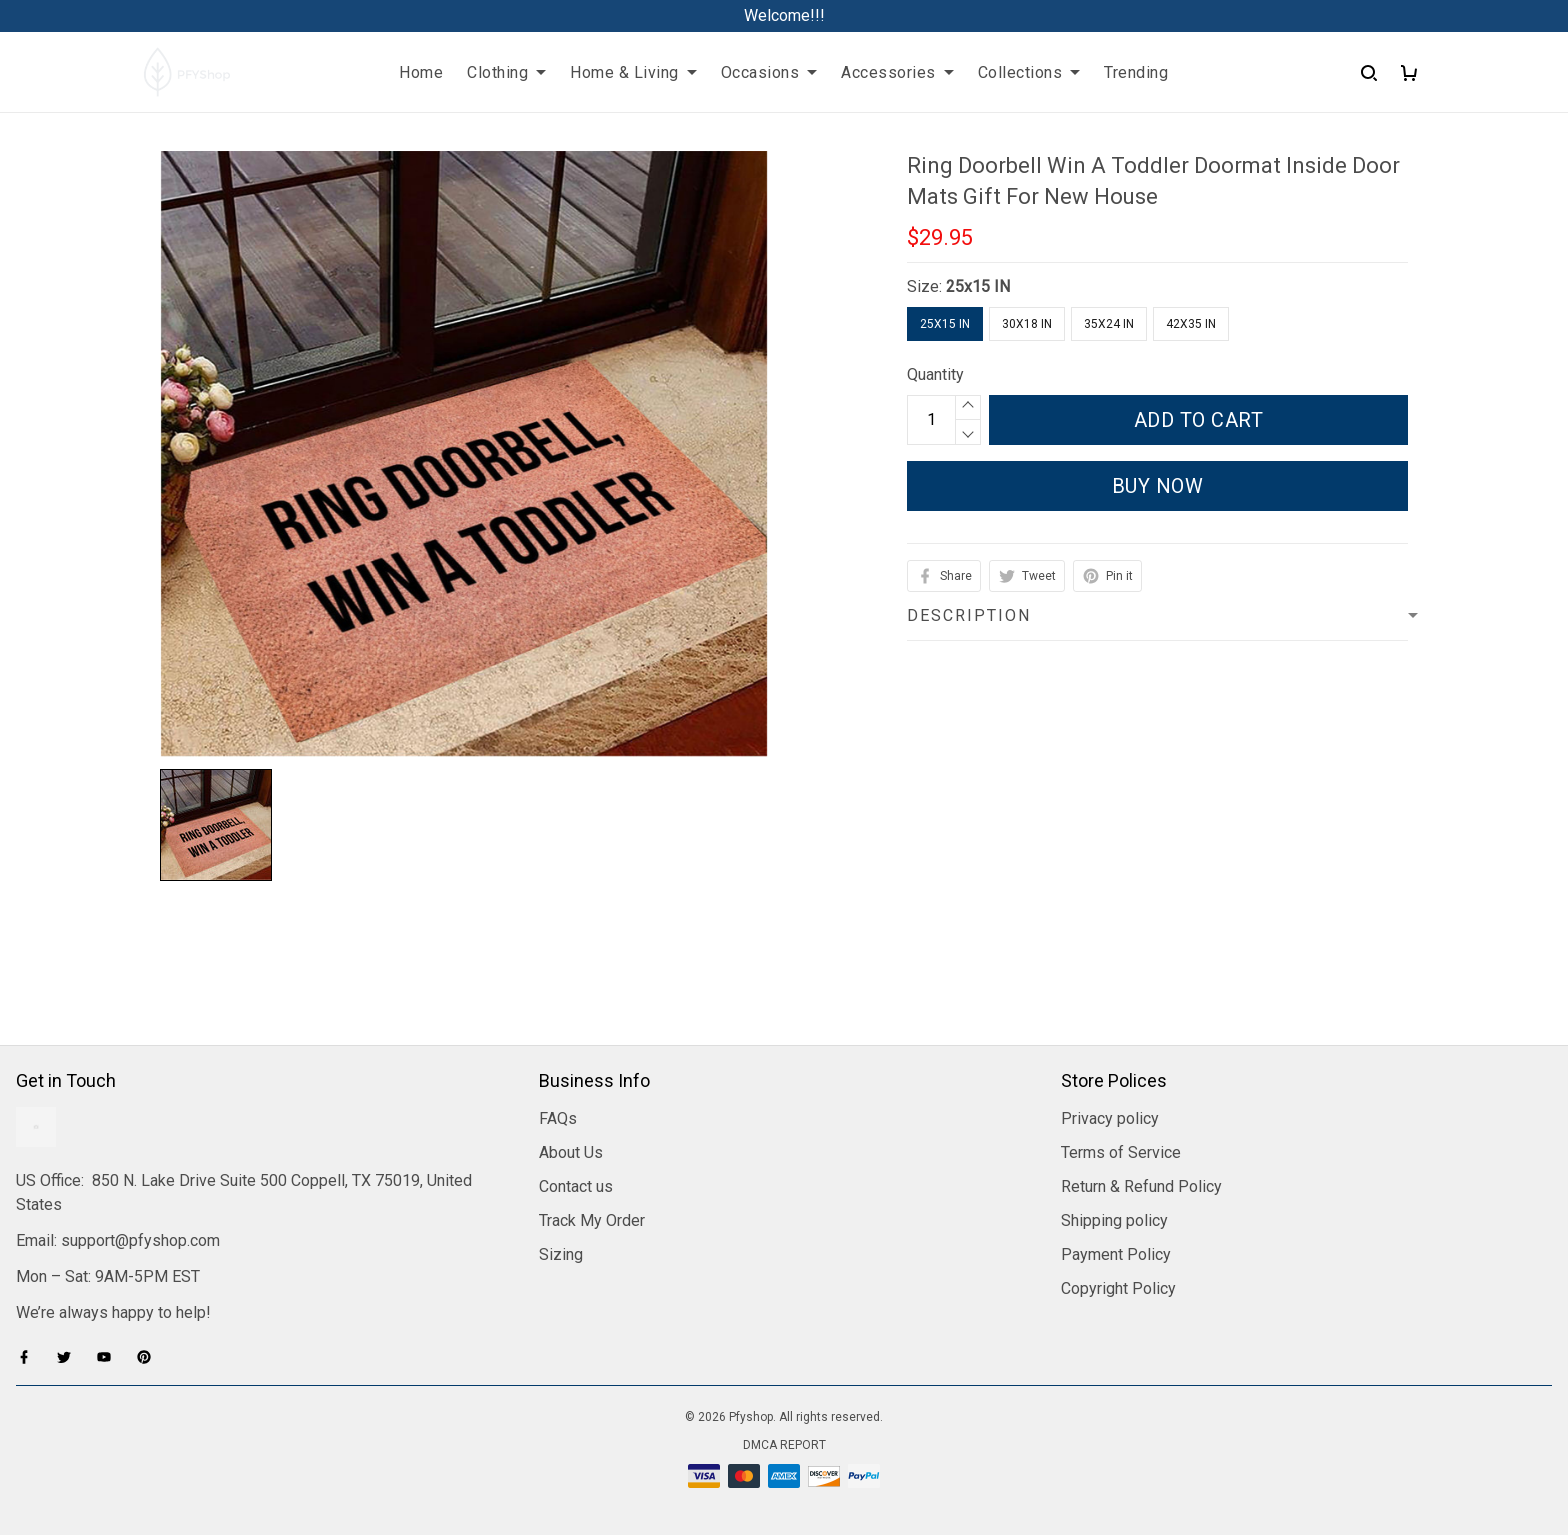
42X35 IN (1191, 324)
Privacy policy (1110, 1118)
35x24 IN (1109, 324)
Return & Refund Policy (1141, 1186)
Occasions (769, 72)
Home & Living (633, 72)
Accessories (897, 72)
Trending (1136, 72)
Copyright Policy (1118, 1288)
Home (421, 72)
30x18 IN (1027, 324)
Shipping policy (1114, 1220)
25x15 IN (978, 286)
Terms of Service (1121, 1152)
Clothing (506, 72)
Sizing (561, 1254)
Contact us (576, 1186)
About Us (571, 1152)
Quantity (935, 374)
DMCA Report (784, 1445)
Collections (1029, 72)
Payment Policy (1116, 1254)
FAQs (558, 1118)
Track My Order (592, 1220)
